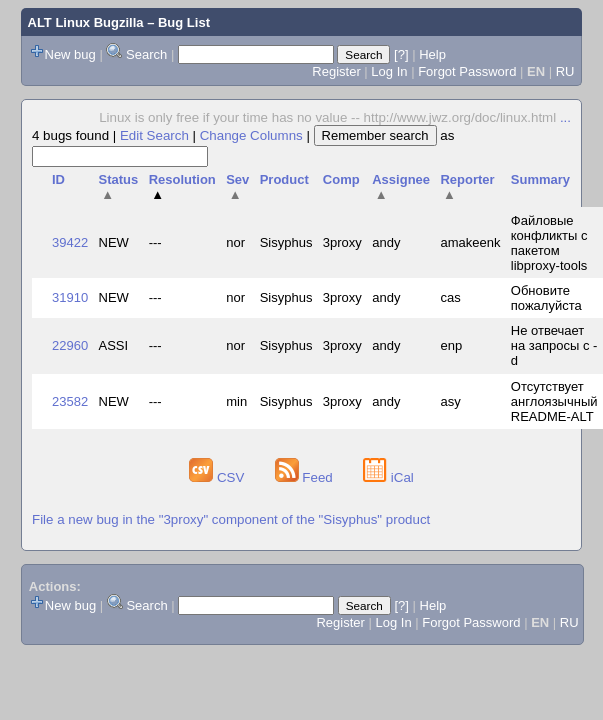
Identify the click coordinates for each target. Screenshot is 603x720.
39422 (70, 242)
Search (146, 54)
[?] (401, 54)
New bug (70, 54)
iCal (388, 477)
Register (336, 71)
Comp (341, 179)
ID (58, 179)
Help (432, 54)
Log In (389, 71)
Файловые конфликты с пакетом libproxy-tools (549, 243)
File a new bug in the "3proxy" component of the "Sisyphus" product (231, 519)
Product (284, 179)
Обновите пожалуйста (546, 298)
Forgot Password (467, 71)
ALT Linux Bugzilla (86, 22)
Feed (306, 477)
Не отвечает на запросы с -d (554, 345)
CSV (218, 477)
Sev (237, 187)
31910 (70, 297)
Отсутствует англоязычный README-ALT (554, 401)
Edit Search (154, 135)
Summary (540, 179)
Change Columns (251, 135)
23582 (70, 401)
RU (565, 71)
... (565, 117)
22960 (70, 345)
